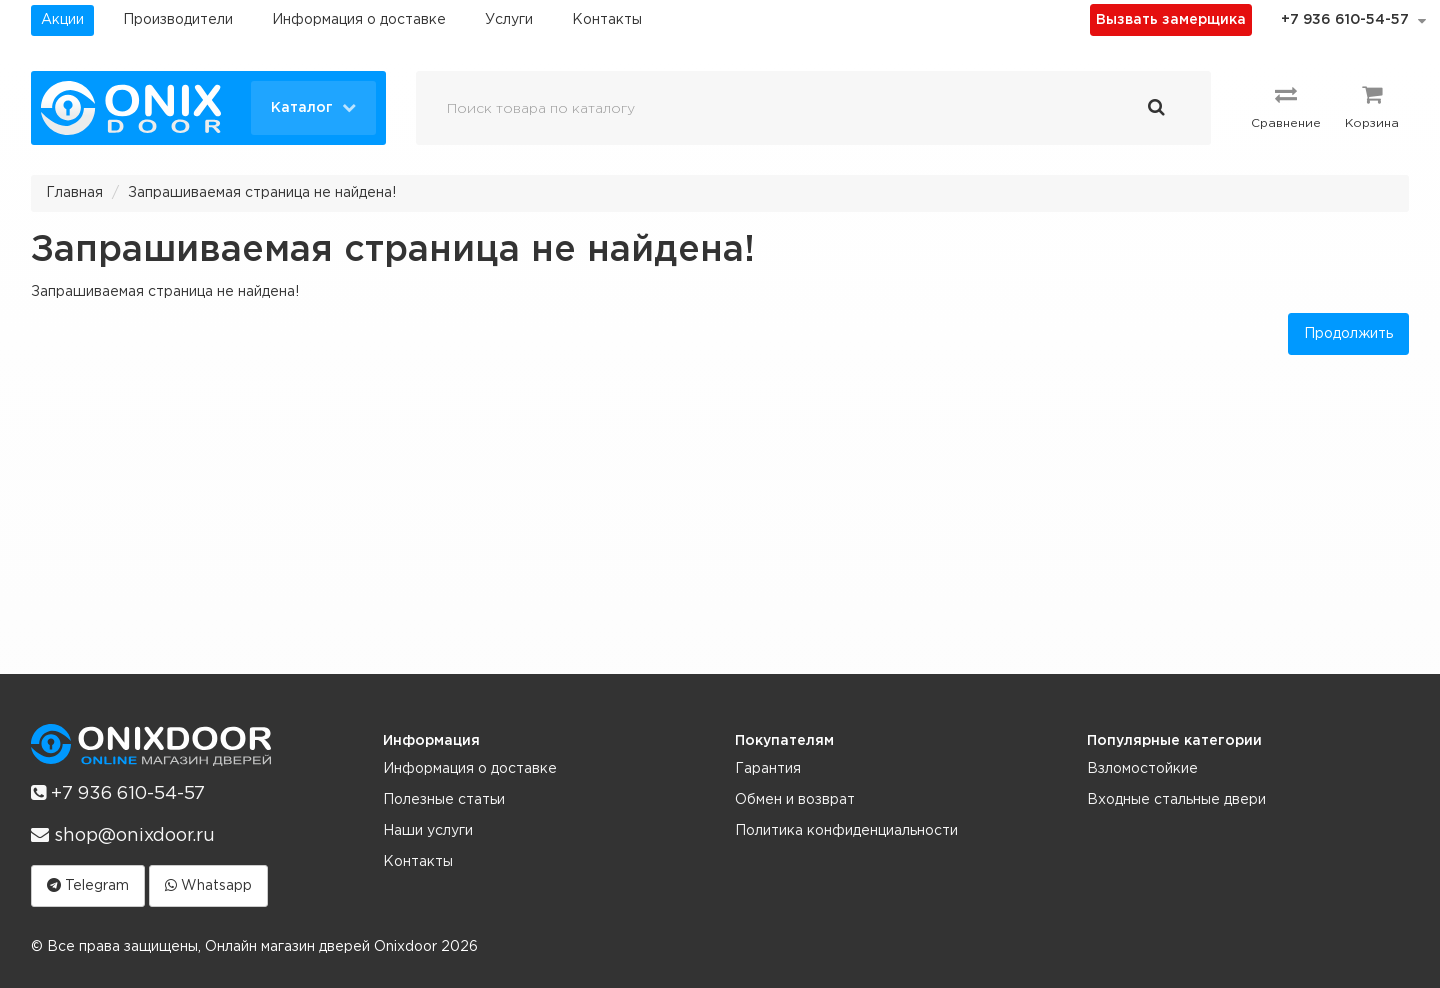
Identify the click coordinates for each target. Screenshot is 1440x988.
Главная (74, 193)
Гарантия (768, 769)
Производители (178, 20)
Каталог (313, 107)
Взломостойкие (1142, 769)
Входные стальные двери (1176, 800)
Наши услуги (428, 831)
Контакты (607, 20)
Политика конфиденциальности (846, 831)
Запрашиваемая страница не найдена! (262, 193)
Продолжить (1348, 334)
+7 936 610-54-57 (1345, 20)
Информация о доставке (359, 20)
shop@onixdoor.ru (123, 835)
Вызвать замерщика (1171, 20)
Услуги (509, 20)
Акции (62, 20)
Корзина (1372, 106)
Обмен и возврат (795, 800)
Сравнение (1286, 106)
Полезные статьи (444, 800)
